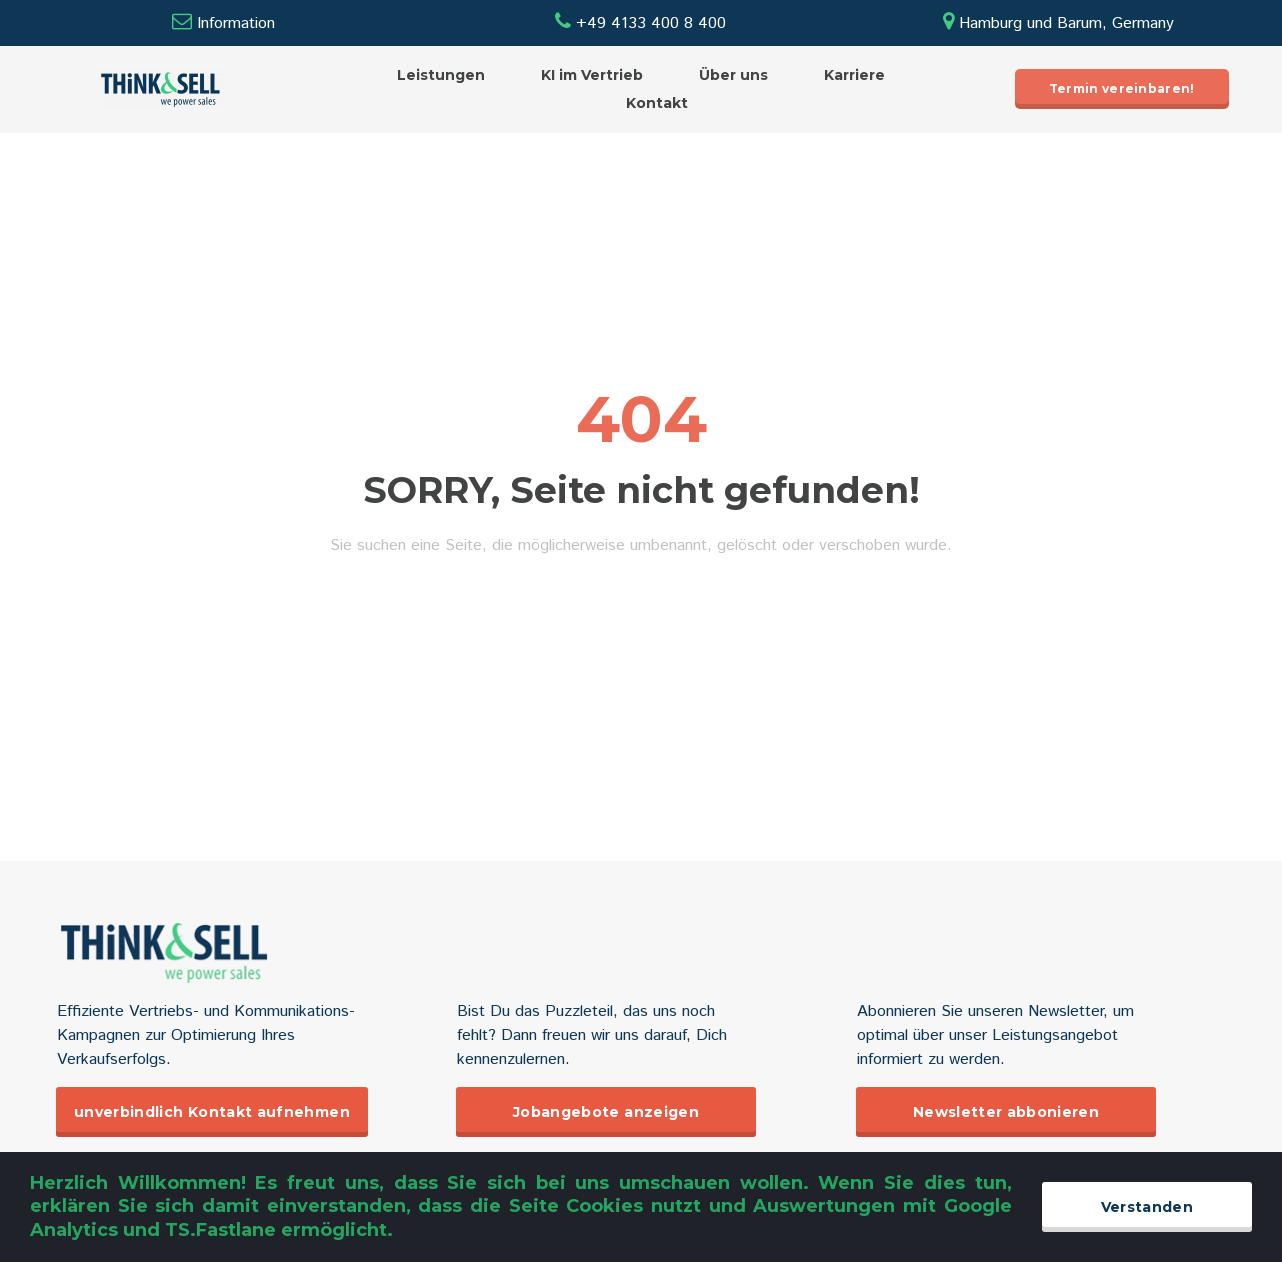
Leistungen (441, 75)
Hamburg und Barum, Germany (1058, 23)
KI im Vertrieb (592, 75)
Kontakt (657, 103)
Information (236, 23)
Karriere (854, 75)
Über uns (733, 75)
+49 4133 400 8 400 (640, 23)
